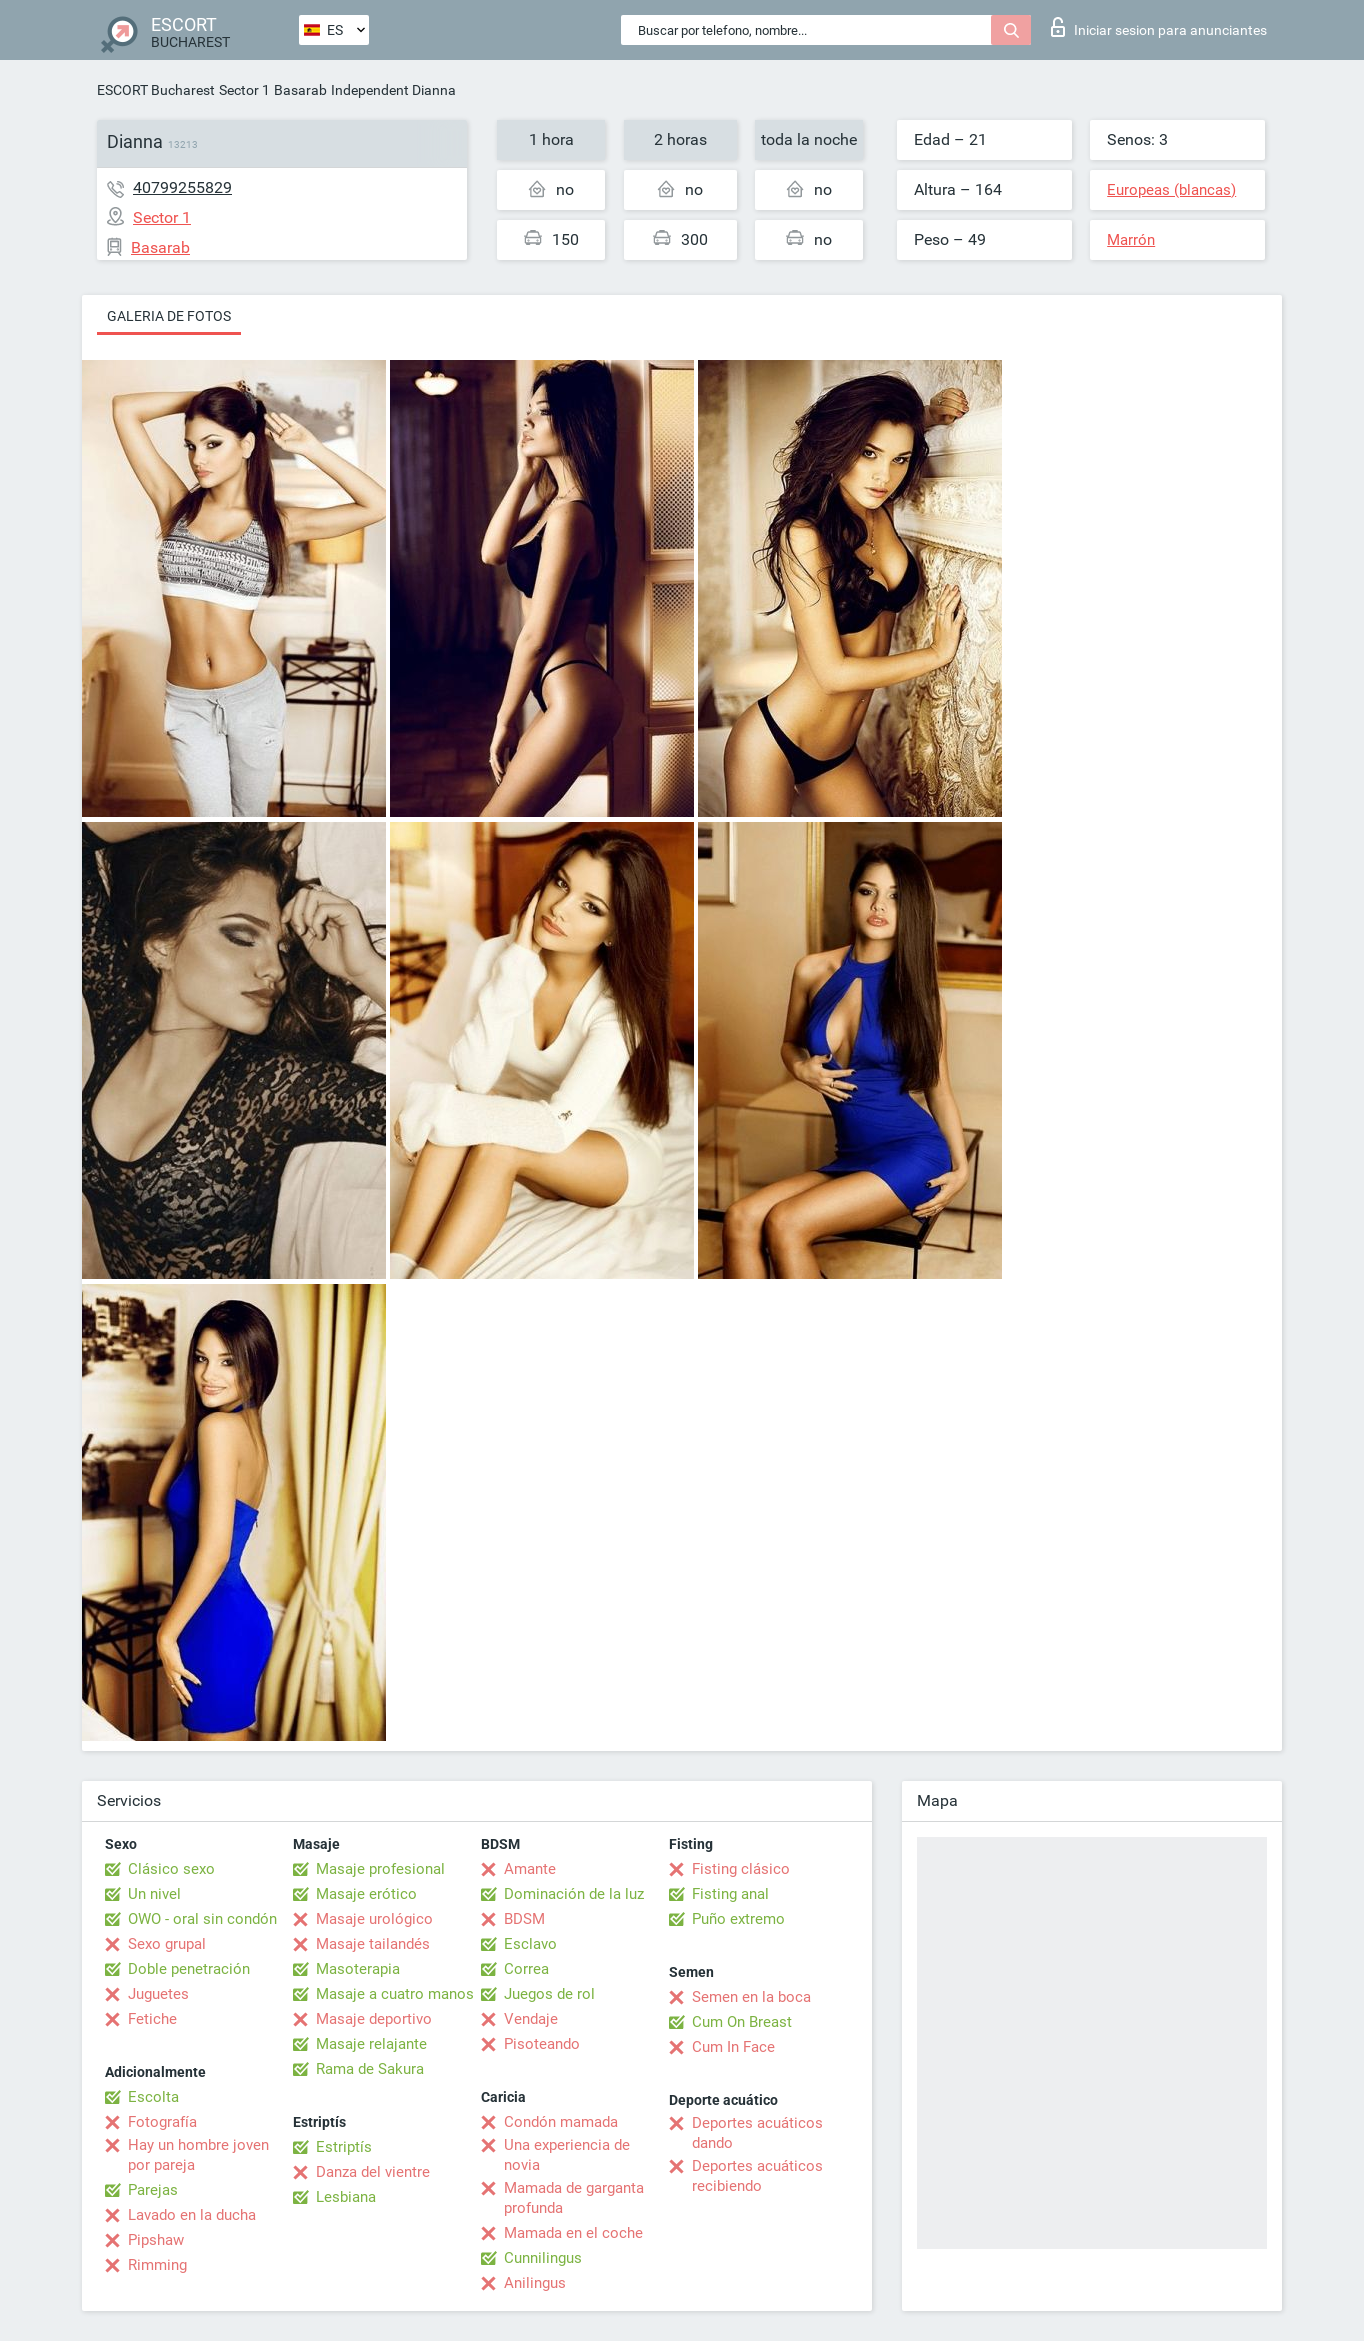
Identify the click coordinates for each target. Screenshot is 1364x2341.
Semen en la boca (751, 1997)
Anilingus (535, 2283)
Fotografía (162, 2122)
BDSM (524, 1919)
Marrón (1131, 240)
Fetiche (152, 2019)
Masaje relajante (371, 2044)
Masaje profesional (380, 1869)
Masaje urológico (374, 1919)
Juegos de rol (549, 1994)
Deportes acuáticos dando (757, 2133)
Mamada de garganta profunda (574, 2198)
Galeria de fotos (169, 316)
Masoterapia (358, 1969)
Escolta (153, 2097)
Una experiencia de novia (567, 2155)
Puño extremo (738, 1919)
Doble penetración (189, 1969)
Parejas (153, 2190)
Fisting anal (730, 1894)
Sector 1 (244, 90)
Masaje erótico (366, 1894)
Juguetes (158, 1994)
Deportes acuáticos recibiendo (757, 2176)
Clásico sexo (171, 1869)
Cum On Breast (742, 2022)
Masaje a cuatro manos (395, 1994)
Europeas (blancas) (1171, 190)
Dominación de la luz (574, 1894)
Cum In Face (733, 2047)
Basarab (300, 90)
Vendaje (531, 2019)
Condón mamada (561, 2122)
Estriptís (344, 2147)
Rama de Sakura (370, 2069)
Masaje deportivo (374, 2019)
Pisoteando (542, 2044)
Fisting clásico (741, 1869)
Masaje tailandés (373, 1944)
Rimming (157, 2265)
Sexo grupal (167, 1944)
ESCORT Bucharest (156, 90)
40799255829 (182, 187)
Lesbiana (346, 2197)
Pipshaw (156, 2240)
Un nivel (154, 1894)
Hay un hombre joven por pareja (198, 2155)
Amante (530, 1869)
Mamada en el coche (573, 2233)
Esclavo (530, 1944)
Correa (526, 1969)
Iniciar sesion (1159, 27)
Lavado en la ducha (192, 2215)
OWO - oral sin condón (202, 1919)
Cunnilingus (543, 2258)
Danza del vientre (373, 2172)
